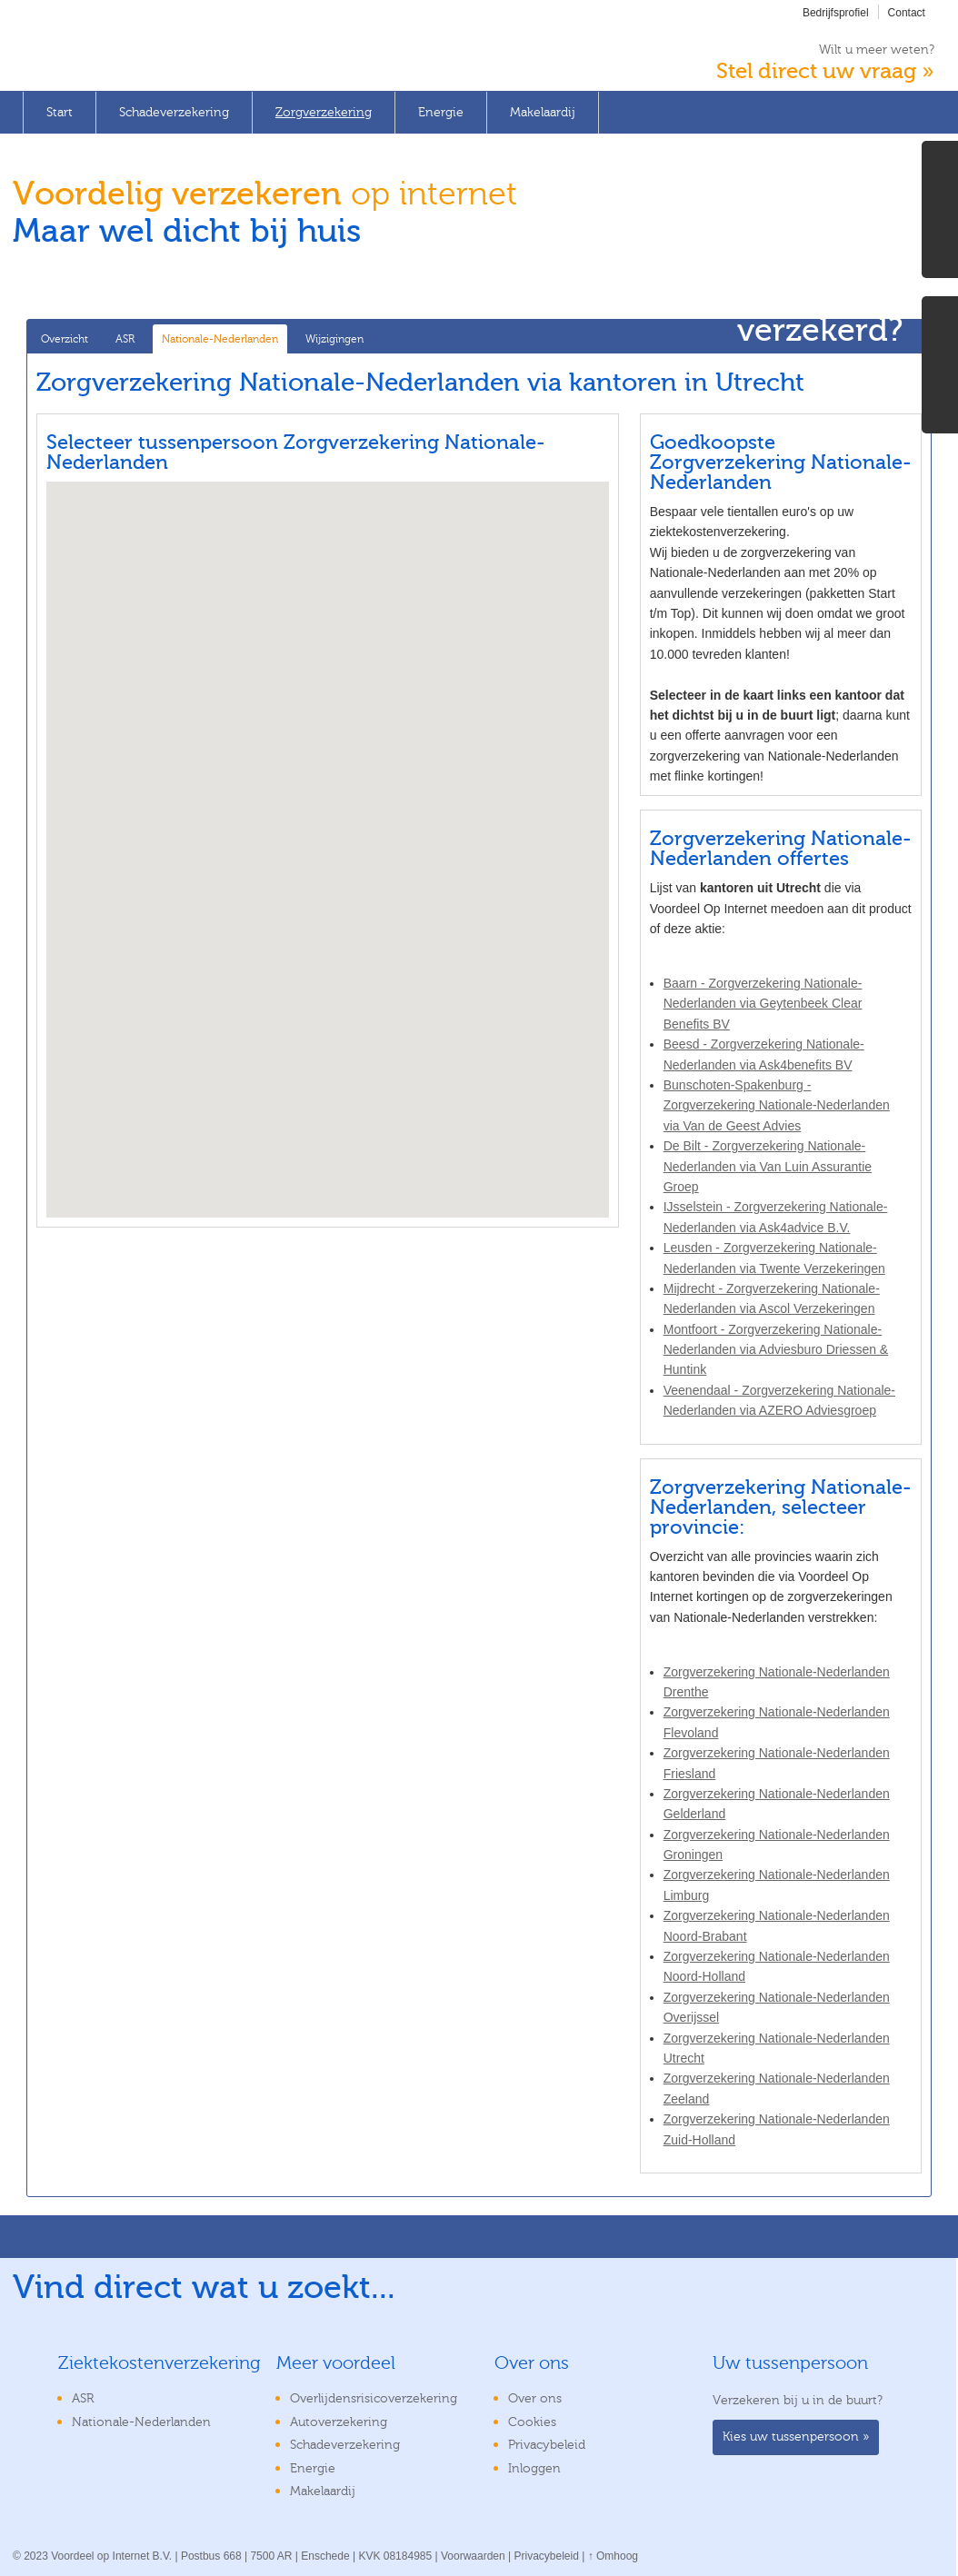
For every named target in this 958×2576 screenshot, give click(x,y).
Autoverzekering (338, 2422)
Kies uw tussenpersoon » (796, 2437)
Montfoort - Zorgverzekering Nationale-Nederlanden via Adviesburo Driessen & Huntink (776, 1350)
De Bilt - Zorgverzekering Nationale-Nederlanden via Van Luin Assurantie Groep (768, 1166)
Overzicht (64, 339)
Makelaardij (542, 112)
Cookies (532, 2422)
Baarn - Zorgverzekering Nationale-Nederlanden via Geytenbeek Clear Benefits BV (763, 1003)
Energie (441, 112)
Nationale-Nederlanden (220, 339)
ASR (125, 339)
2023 (36, 2556)
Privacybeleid (546, 2445)
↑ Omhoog (613, 2556)
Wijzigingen (334, 339)
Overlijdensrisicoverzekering (373, 2399)
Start (59, 112)
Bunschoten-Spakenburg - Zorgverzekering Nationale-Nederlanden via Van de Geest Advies (777, 1105)
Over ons (535, 2399)
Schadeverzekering (174, 112)
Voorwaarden (473, 2556)
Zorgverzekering (323, 112)
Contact (906, 12)
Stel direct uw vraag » (825, 71)
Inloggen (534, 2469)
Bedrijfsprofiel (836, 12)
